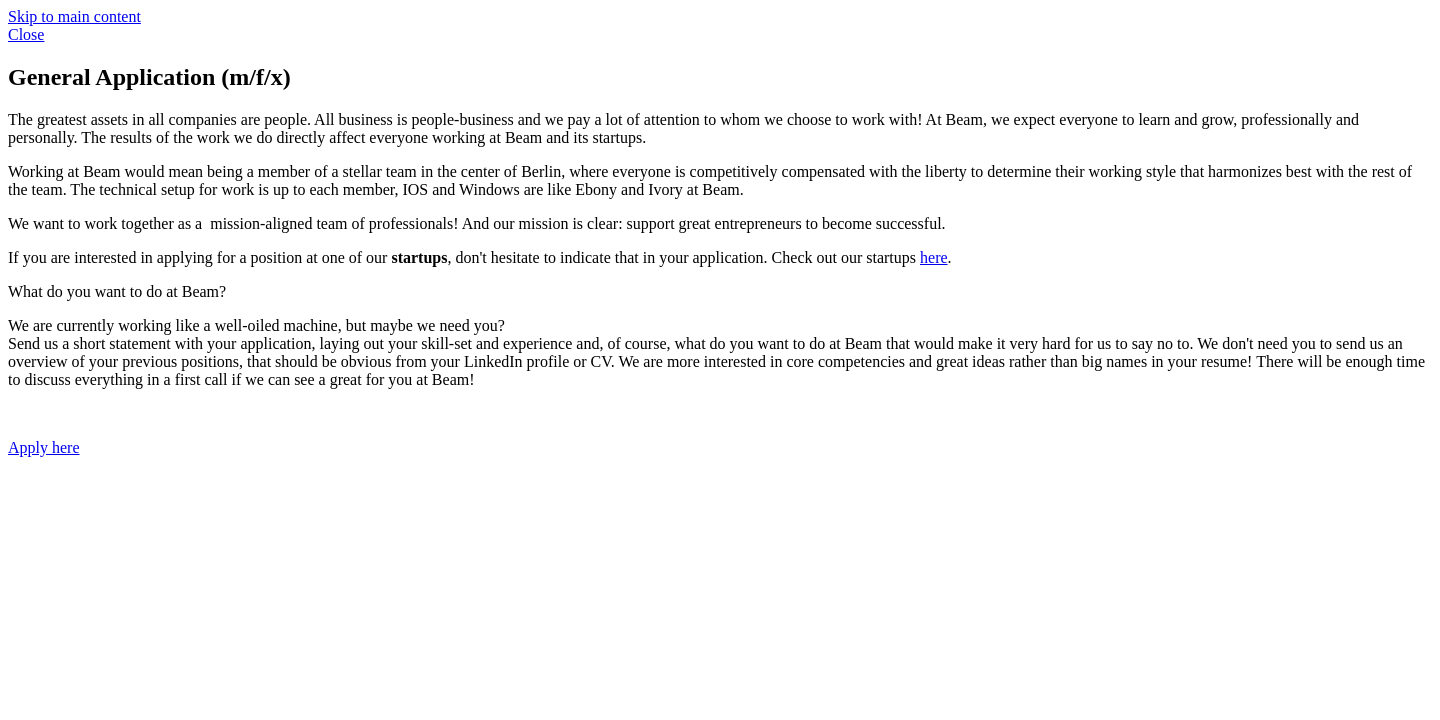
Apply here (44, 447)
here (934, 257)
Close (26, 34)
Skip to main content (74, 16)
